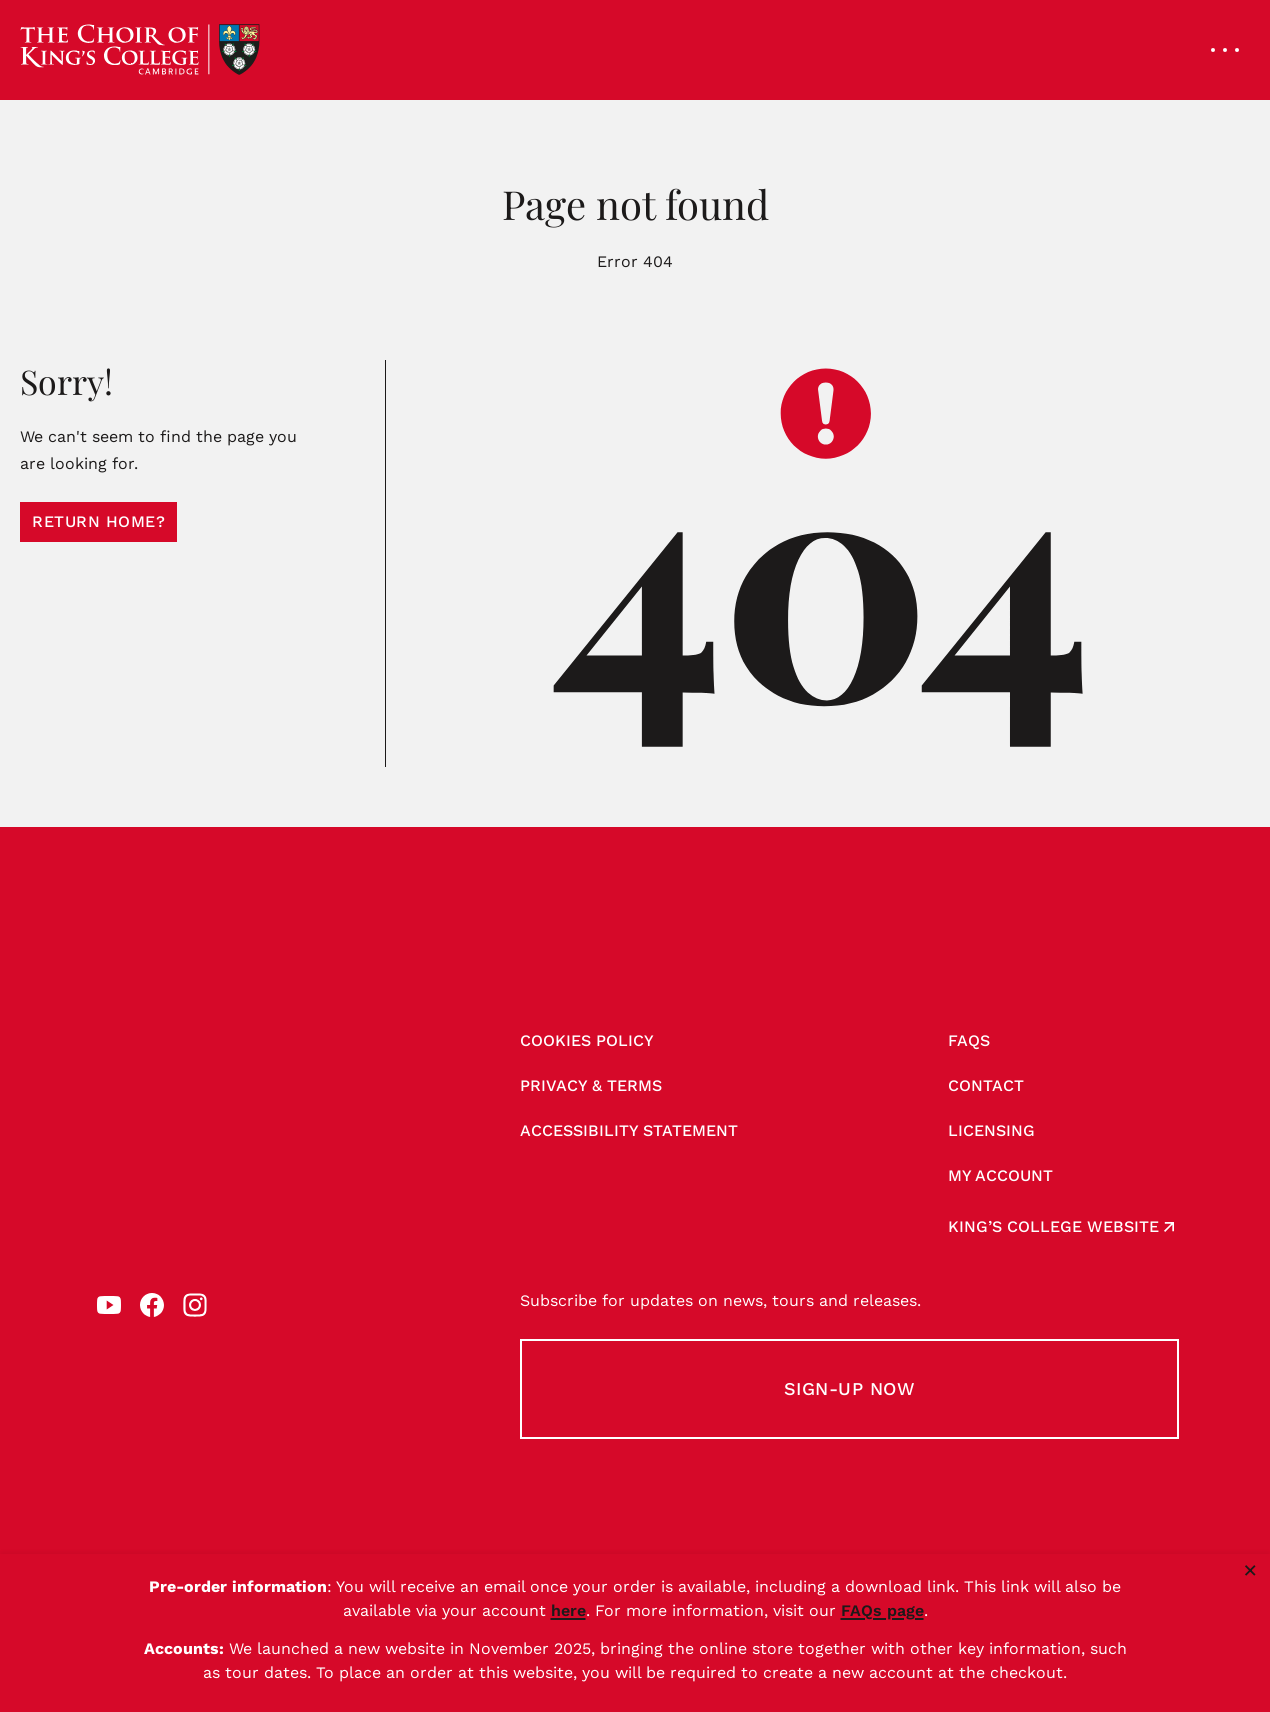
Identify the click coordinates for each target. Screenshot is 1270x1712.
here (568, 1610)
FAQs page (882, 1610)
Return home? (98, 521)
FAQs (969, 1040)
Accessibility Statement (629, 1130)
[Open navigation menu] (1225, 50)
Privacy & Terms (591, 1085)
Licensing (991, 1130)
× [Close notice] (1250, 1570)
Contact (986, 1085)
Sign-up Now (850, 1388)
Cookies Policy (587, 1040)
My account (1000, 1175)
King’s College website (1053, 1226)
